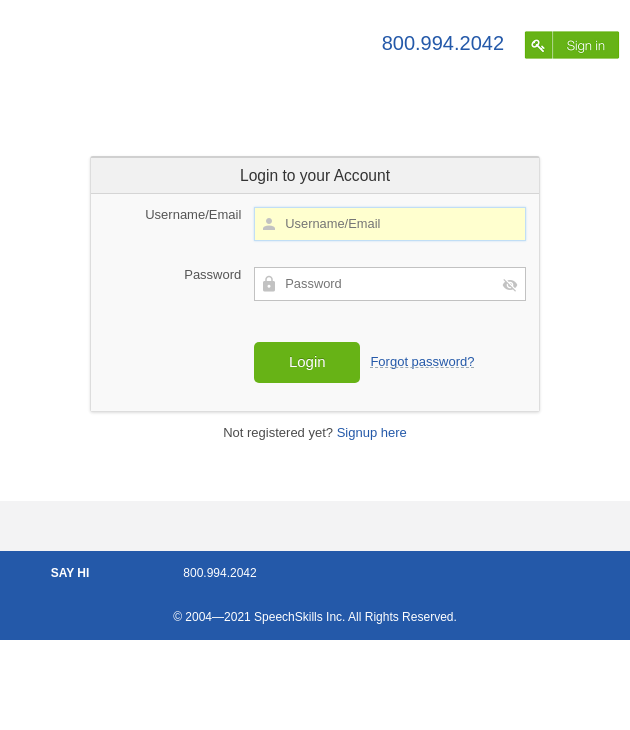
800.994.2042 (443, 43)
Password (212, 274)
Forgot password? (422, 361)
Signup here (372, 432)
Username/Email (193, 214)
